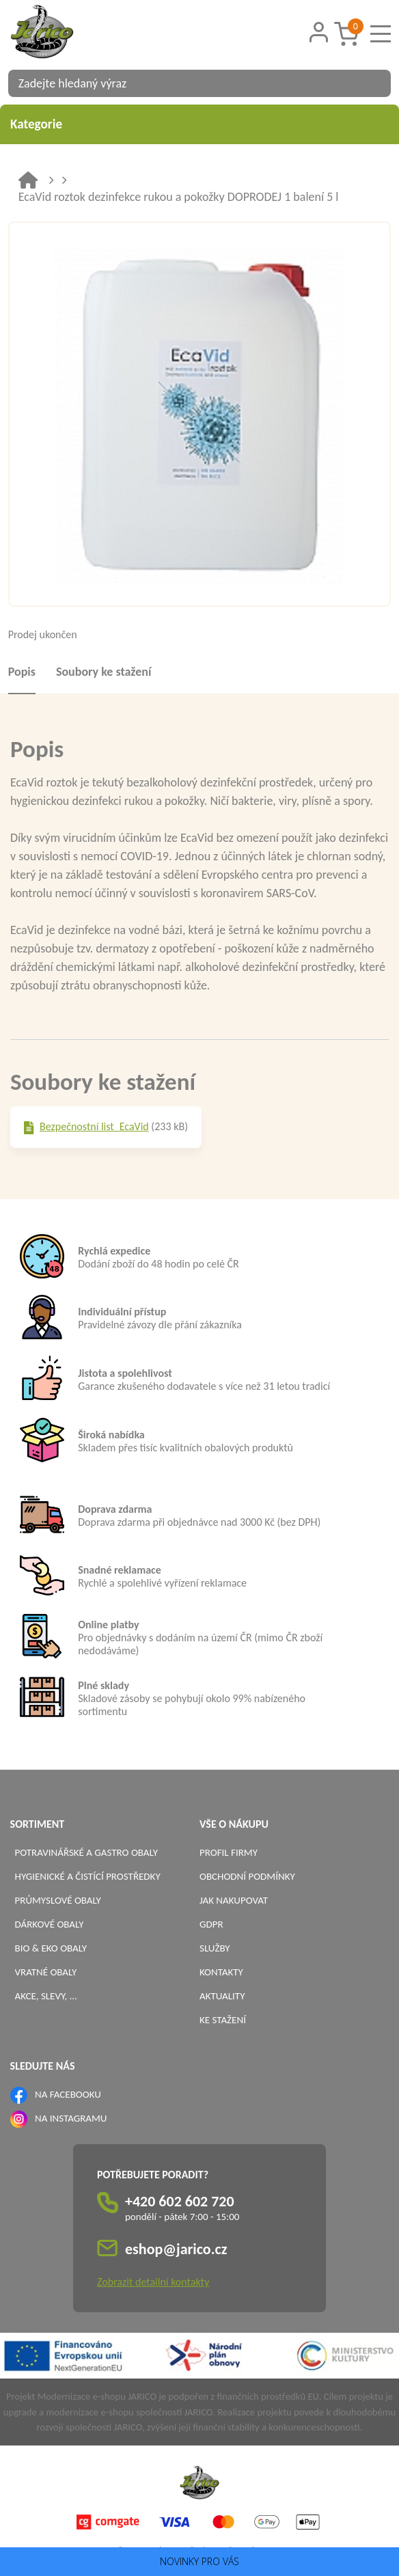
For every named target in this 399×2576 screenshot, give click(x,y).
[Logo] (59, 33)
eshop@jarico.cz (176, 2249)
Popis (22, 671)
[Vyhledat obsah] (374, 83)
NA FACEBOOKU (68, 2094)
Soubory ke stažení (103, 671)
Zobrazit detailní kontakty (153, 2281)
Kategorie (199, 124)
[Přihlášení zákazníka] (318, 32)
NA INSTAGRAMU (71, 2118)
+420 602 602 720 (179, 2201)
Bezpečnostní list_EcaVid (94, 1126)
